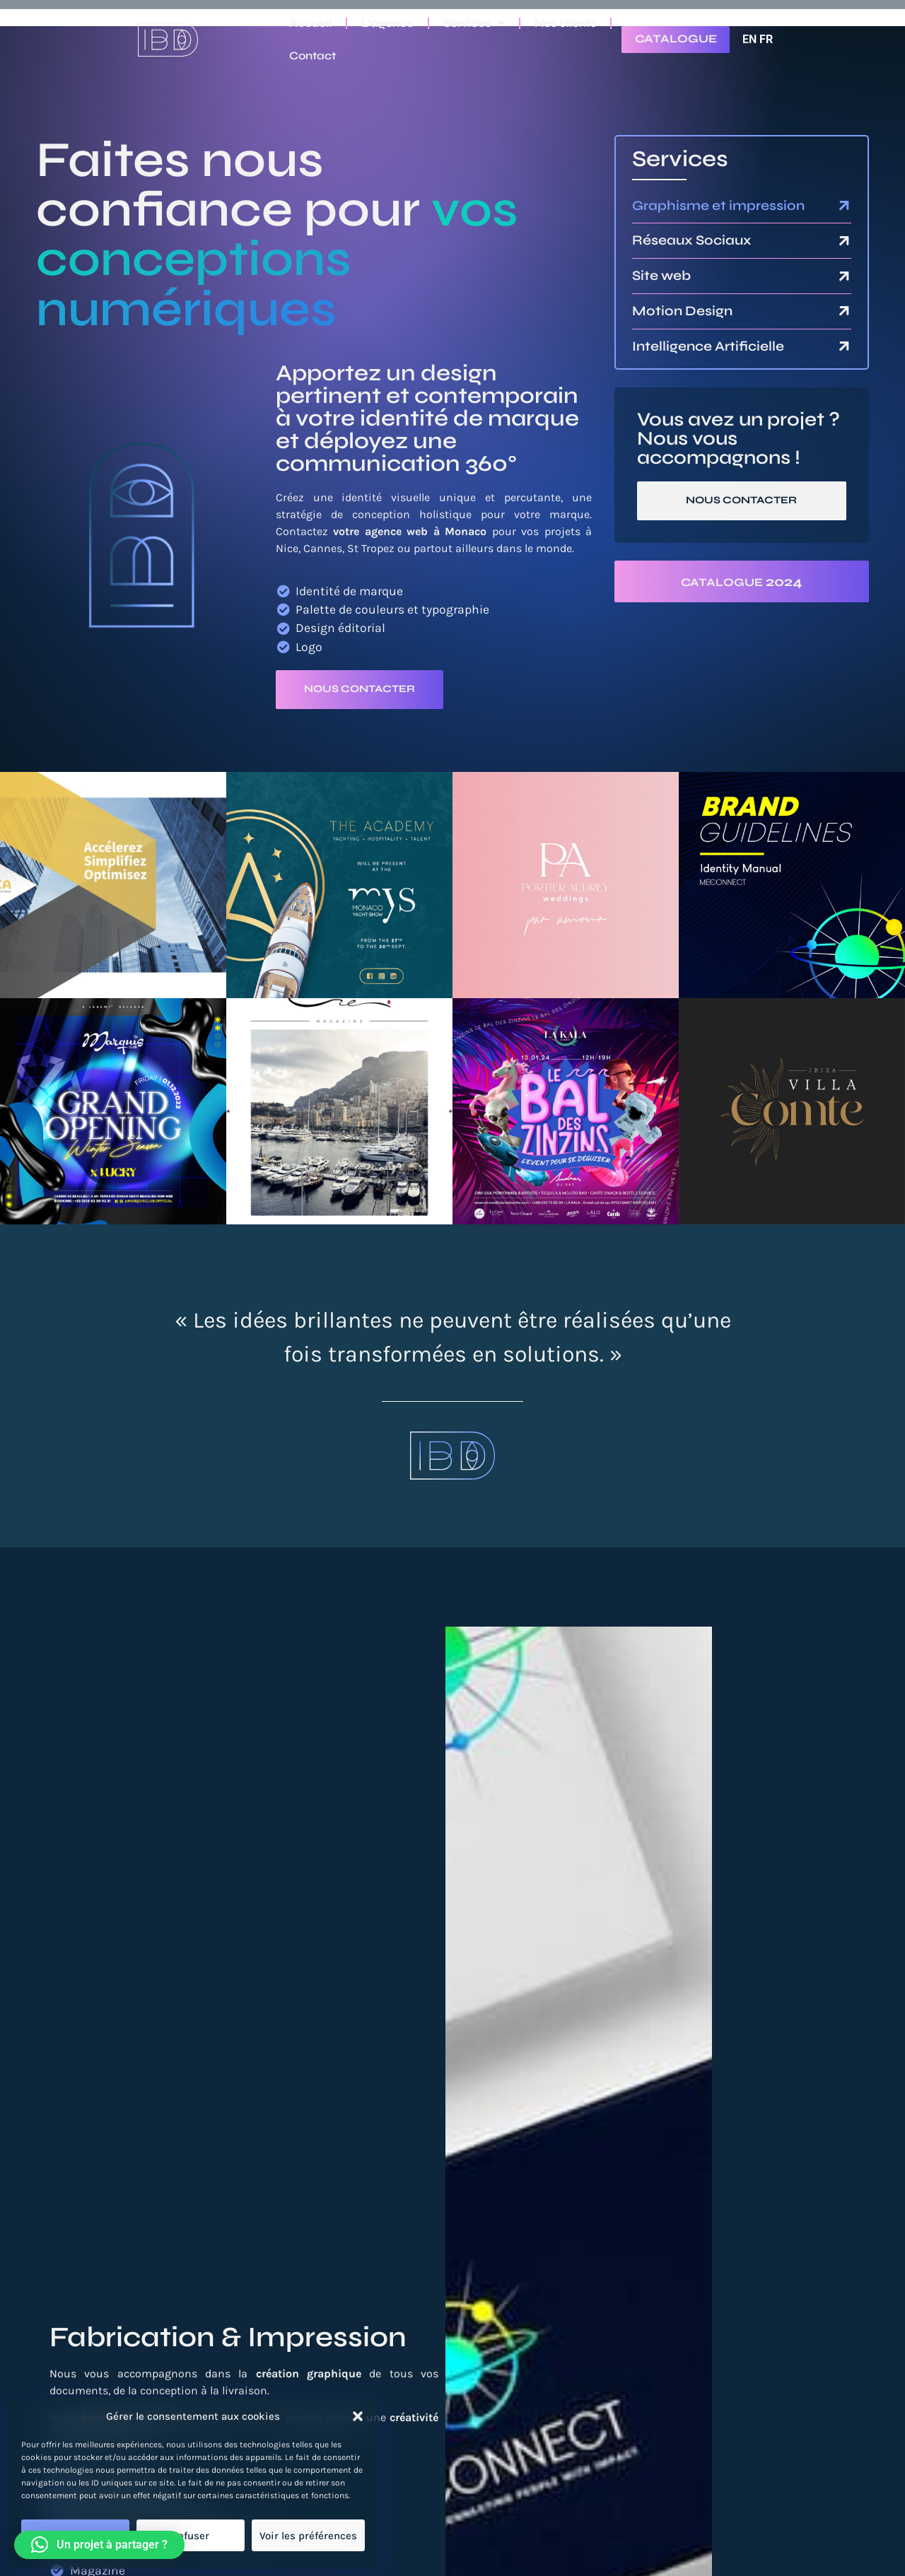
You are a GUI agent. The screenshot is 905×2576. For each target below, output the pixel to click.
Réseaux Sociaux (692, 240)
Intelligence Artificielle (708, 346)
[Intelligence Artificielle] (844, 346)
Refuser (190, 2535)
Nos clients (565, 23)
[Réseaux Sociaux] (844, 241)
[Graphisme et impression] (844, 206)
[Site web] (844, 276)
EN (749, 39)
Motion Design (682, 311)
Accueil (310, 23)
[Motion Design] (844, 311)
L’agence (387, 23)
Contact (312, 55)
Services (474, 23)
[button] (358, 2416)
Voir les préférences (308, 2535)
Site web (661, 275)
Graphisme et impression (718, 205)
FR (766, 39)
